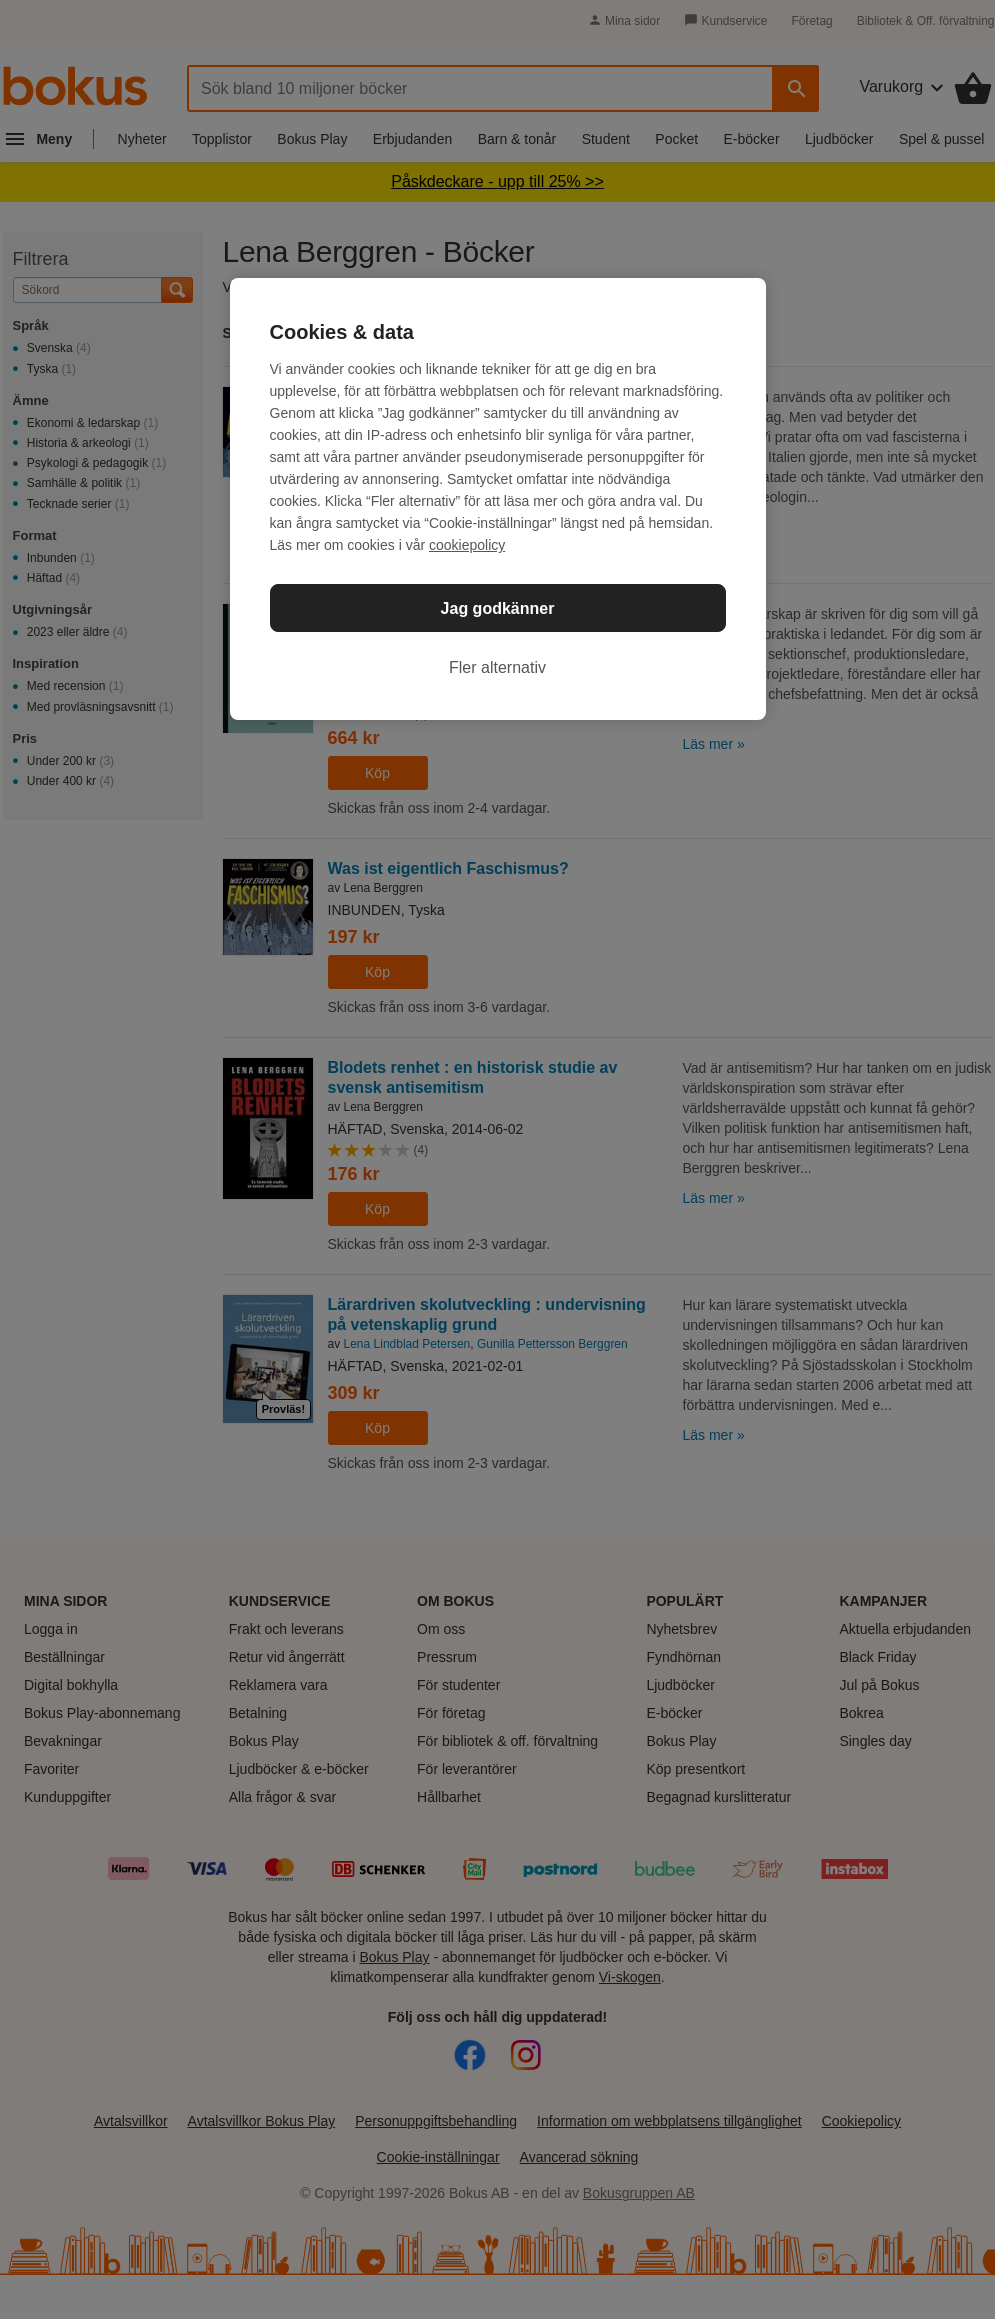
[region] (498, 499)
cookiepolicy (467, 545)
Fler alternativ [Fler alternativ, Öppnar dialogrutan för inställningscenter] (497, 667)
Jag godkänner (498, 608)
